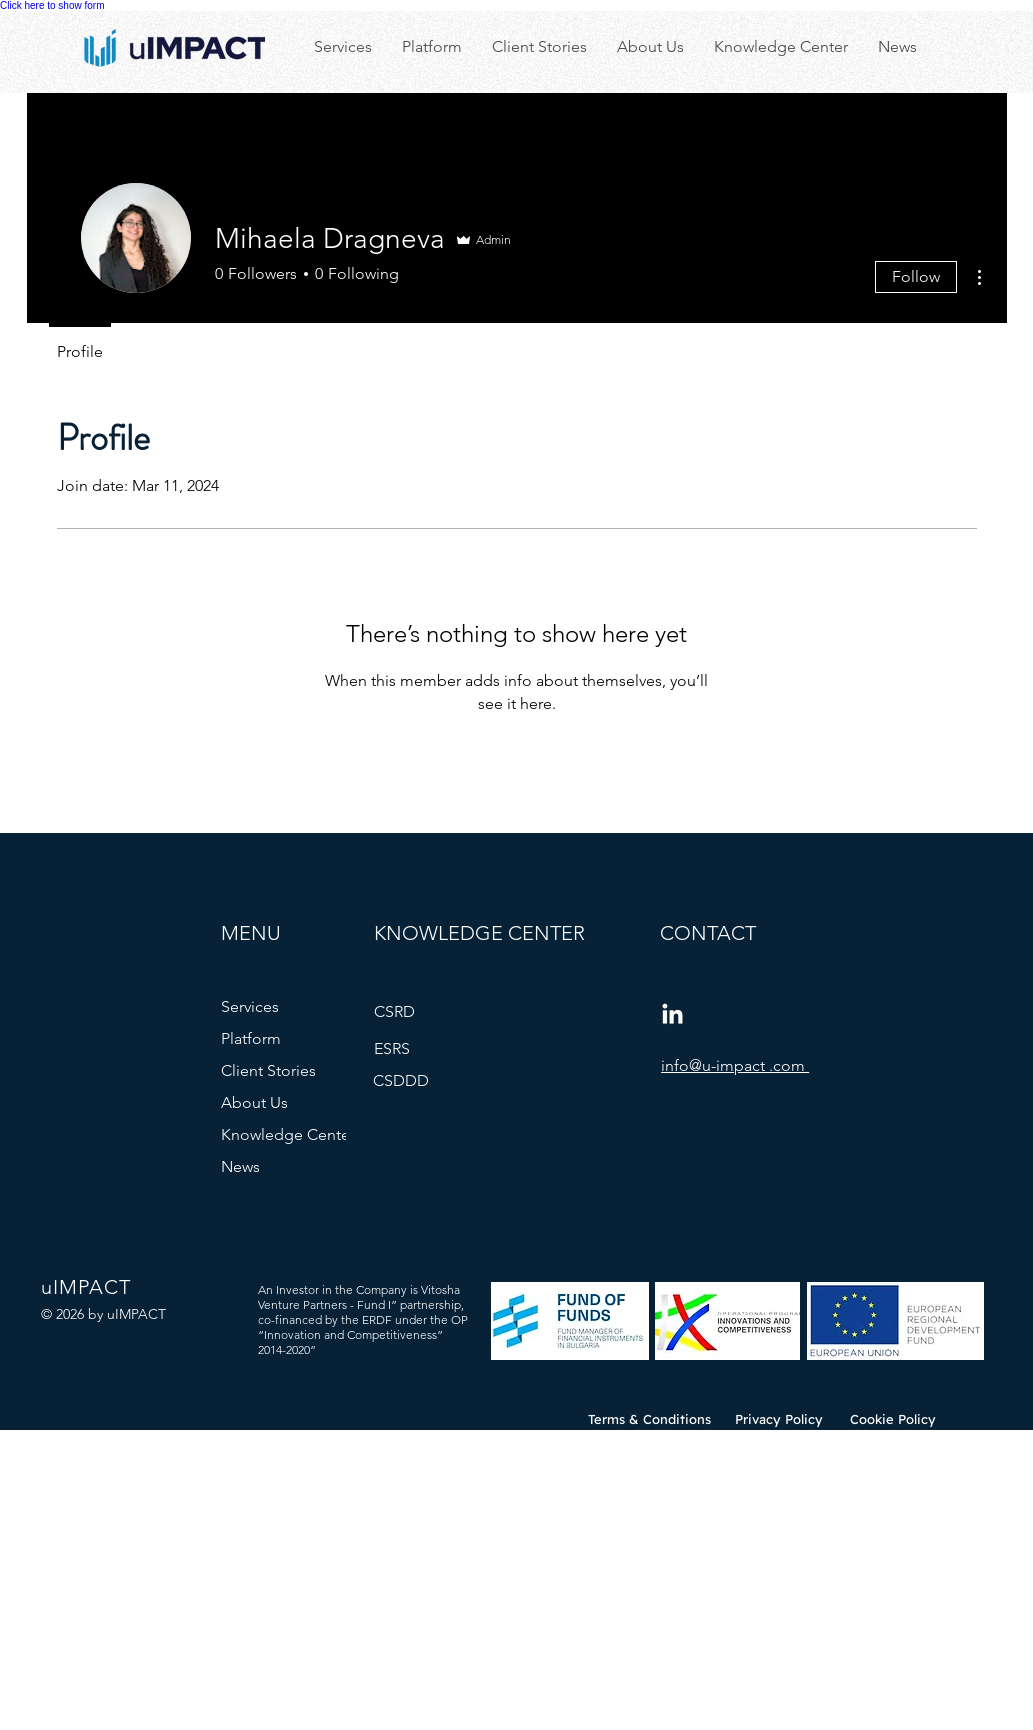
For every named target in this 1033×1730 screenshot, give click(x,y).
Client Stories (268, 1070)
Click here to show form (52, 5)
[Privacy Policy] (779, 1419)
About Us (254, 1102)
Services (250, 1006)
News (240, 1166)
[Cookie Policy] (893, 1419)
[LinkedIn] (672, 1015)
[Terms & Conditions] (649, 1419)
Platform (251, 1038)
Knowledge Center (288, 1134)
